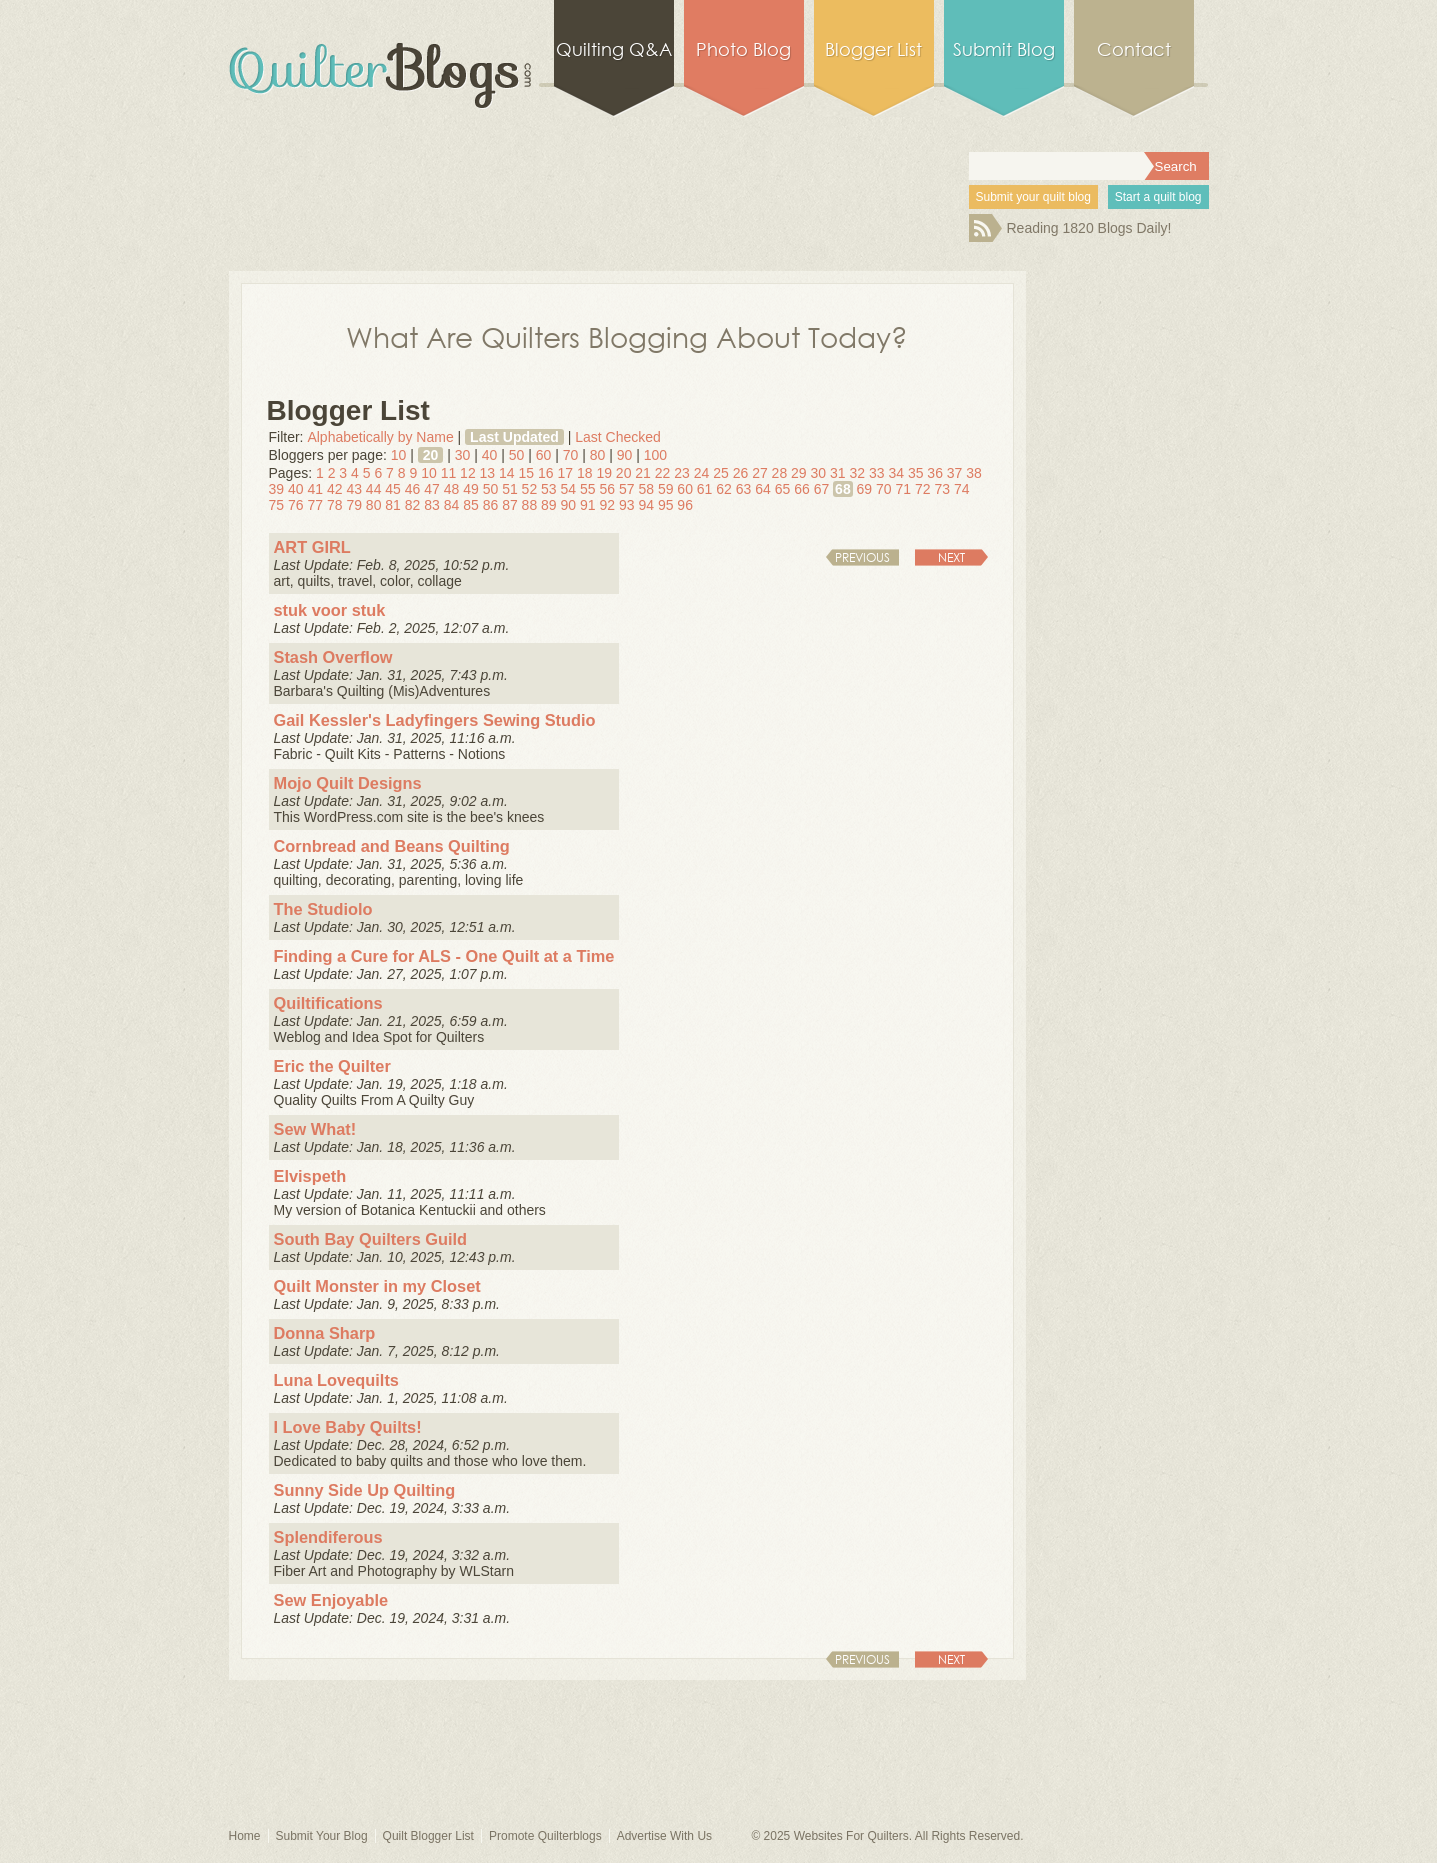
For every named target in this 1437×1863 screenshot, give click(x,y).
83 (432, 505)
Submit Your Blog (322, 1836)
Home (245, 1836)
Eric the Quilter (332, 1066)
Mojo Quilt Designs (348, 783)
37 (955, 473)
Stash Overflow (333, 657)
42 (335, 489)
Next (951, 557)
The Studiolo (323, 909)
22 (663, 473)
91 (588, 505)
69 (865, 489)
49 (471, 489)
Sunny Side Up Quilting (365, 1490)
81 (393, 505)
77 (315, 505)
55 (588, 489)
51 (510, 489)
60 (544, 455)
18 (585, 473)
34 (896, 473)
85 (471, 505)
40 (490, 455)
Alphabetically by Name (380, 437)
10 (399, 455)
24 (702, 473)
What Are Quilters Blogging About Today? (627, 336)
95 (666, 505)
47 (432, 489)
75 (277, 505)
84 (452, 505)
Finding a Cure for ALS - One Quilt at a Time (444, 956)
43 (354, 489)
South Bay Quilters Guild (371, 1239)
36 (935, 473)
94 (646, 505)
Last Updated (514, 437)
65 (783, 489)
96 (685, 505)
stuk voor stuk (330, 610)
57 (627, 489)
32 (857, 473)
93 (627, 505)
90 (625, 455)
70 (571, 455)
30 (463, 455)
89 (549, 505)
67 (822, 489)
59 (666, 489)
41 (315, 489)
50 (517, 455)
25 (721, 473)
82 (413, 505)
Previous (862, 557)
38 (974, 473)
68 (843, 489)
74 (962, 489)
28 (780, 473)
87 (510, 505)
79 (354, 505)
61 (705, 489)
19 (604, 473)
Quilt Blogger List (428, 1836)
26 (741, 473)
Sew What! (315, 1129)
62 (724, 489)
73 (942, 489)
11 (449, 473)
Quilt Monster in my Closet (377, 1286)
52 (530, 489)
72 (923, 489)
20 (431, 455)
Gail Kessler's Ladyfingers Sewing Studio (435, 720)
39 (277, 489)
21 (643, 473)
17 (565, 473)
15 (527, 473)
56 (607, 489)
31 (838, 473)
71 (904, 489)
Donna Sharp (325, 1333)
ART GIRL (312, 547)
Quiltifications (328, 1003)
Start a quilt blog (1158, 197)
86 (491, 505)
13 (488, 473)
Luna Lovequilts (336, 1380)
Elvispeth (310, 1176)
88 (530, 505)
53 (549, 489)
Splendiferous (328, 1537)
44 (374, 489)
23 (682, 473)
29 (799, 473)
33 (877, 473)
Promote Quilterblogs (545, 1836)
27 (760, 473)
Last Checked (618, 437)
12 (468, 473)
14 (507, 473)
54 (569, 489)
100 (655, 455)
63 (744, 489)
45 (393, 489)
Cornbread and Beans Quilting (392, 846)
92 (607, 505)
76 (296, 505)
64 (763, 489)
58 (646, 489)
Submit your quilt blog (1033, 197)
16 (546, 473)
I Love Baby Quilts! (348, 1427)
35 (916, 473)
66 (802, 489)
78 (335, 505)
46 (413, 489)
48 (452, 489)
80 (598, 455)
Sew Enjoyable (331, 1600)
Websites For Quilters (851, 1836)
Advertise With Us (664, 1836)
